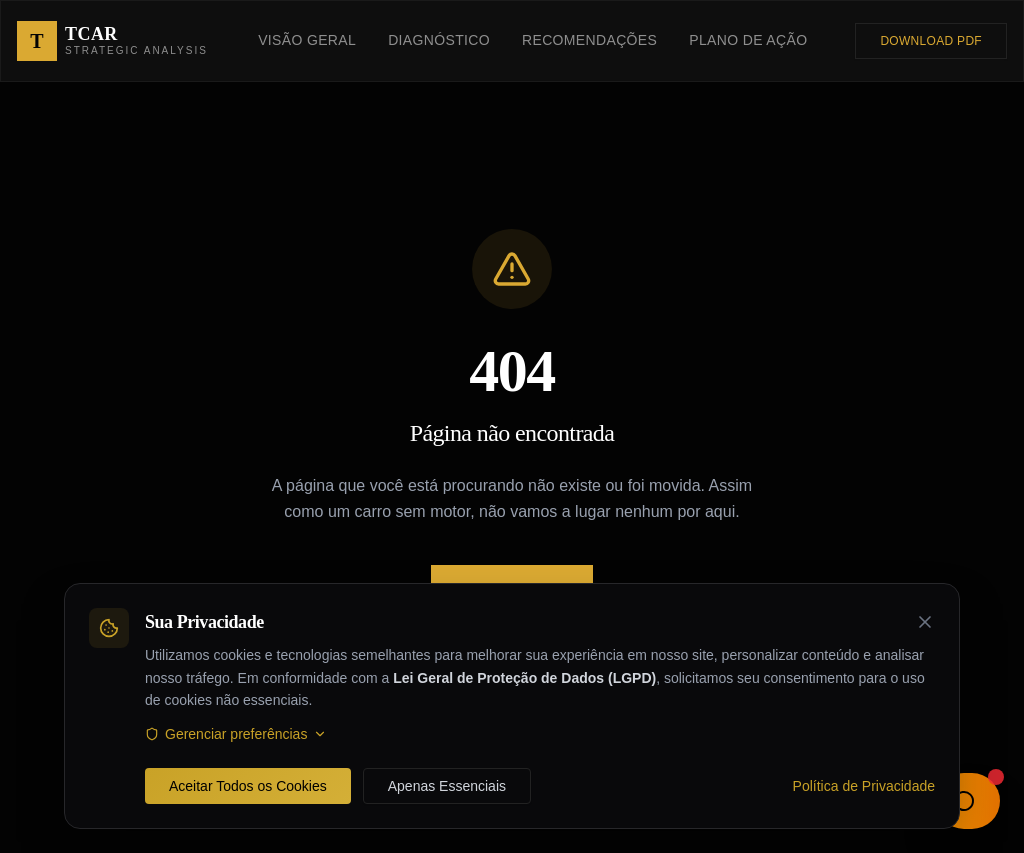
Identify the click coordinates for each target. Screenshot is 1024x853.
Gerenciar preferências (236, 734)
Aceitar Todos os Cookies (248, 786)
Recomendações (589, 40)
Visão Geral (307, 40)
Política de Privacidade (864, 786)
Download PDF (931, 41)
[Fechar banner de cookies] (925, 622)
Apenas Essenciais (447, 786)
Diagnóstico (439, 40)
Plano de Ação (748, 40)
